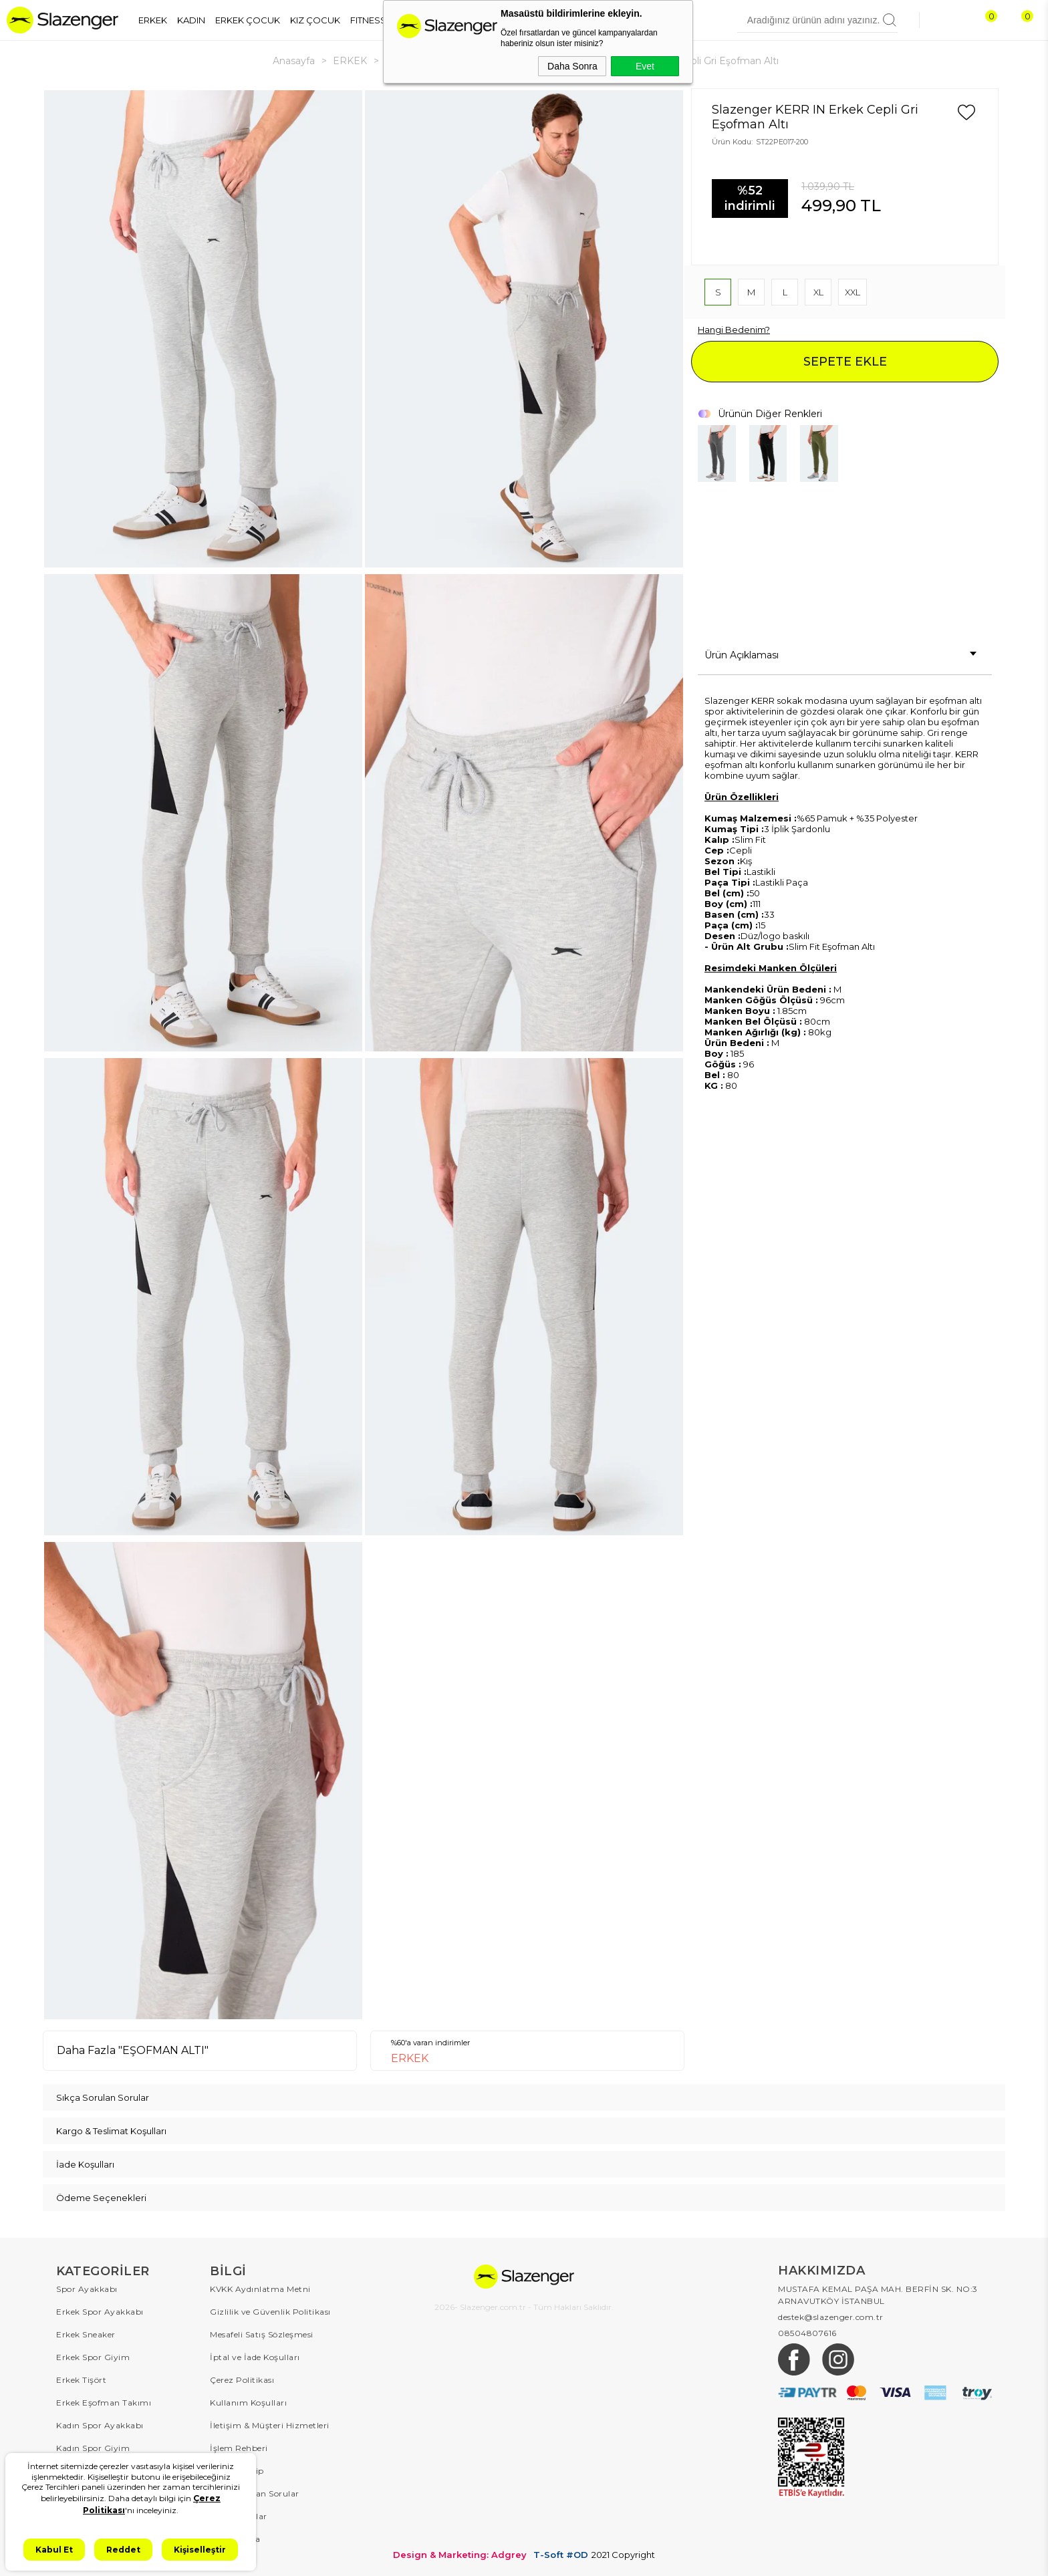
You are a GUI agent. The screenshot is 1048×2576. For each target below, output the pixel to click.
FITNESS (368, 20)
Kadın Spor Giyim (93, 2448)
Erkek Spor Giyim (93, 2357)
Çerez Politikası (242, 2380)
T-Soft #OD (560, 2555)
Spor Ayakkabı (87, 2289)
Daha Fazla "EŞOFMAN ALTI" (133, 2050)
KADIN (191, 20)
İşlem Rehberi (239, 2448)
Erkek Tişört (81, 2380)
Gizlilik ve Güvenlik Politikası (270, 2312)
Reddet (123, 2550)
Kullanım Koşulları (248, 2403)
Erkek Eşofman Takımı (103, 2403)
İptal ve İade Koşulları (255, 2357)
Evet (645, 66)
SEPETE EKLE (845, 361)
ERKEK (152, 20)
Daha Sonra (572, 66)
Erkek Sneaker (86, 2334)
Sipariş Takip (237, 2471)
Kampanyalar (238, 2516)
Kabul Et (54, 2550)
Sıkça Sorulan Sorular (254, 2493)
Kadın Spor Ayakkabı (100, 2425)
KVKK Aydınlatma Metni (260, 2289)
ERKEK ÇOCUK (247, 20)
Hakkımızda (235, 2539)
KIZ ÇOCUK (315, 20)
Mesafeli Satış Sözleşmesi (261, 2334)
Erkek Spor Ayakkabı (100, 2312)
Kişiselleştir (200, 2550)
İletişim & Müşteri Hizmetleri (270, 2425)
